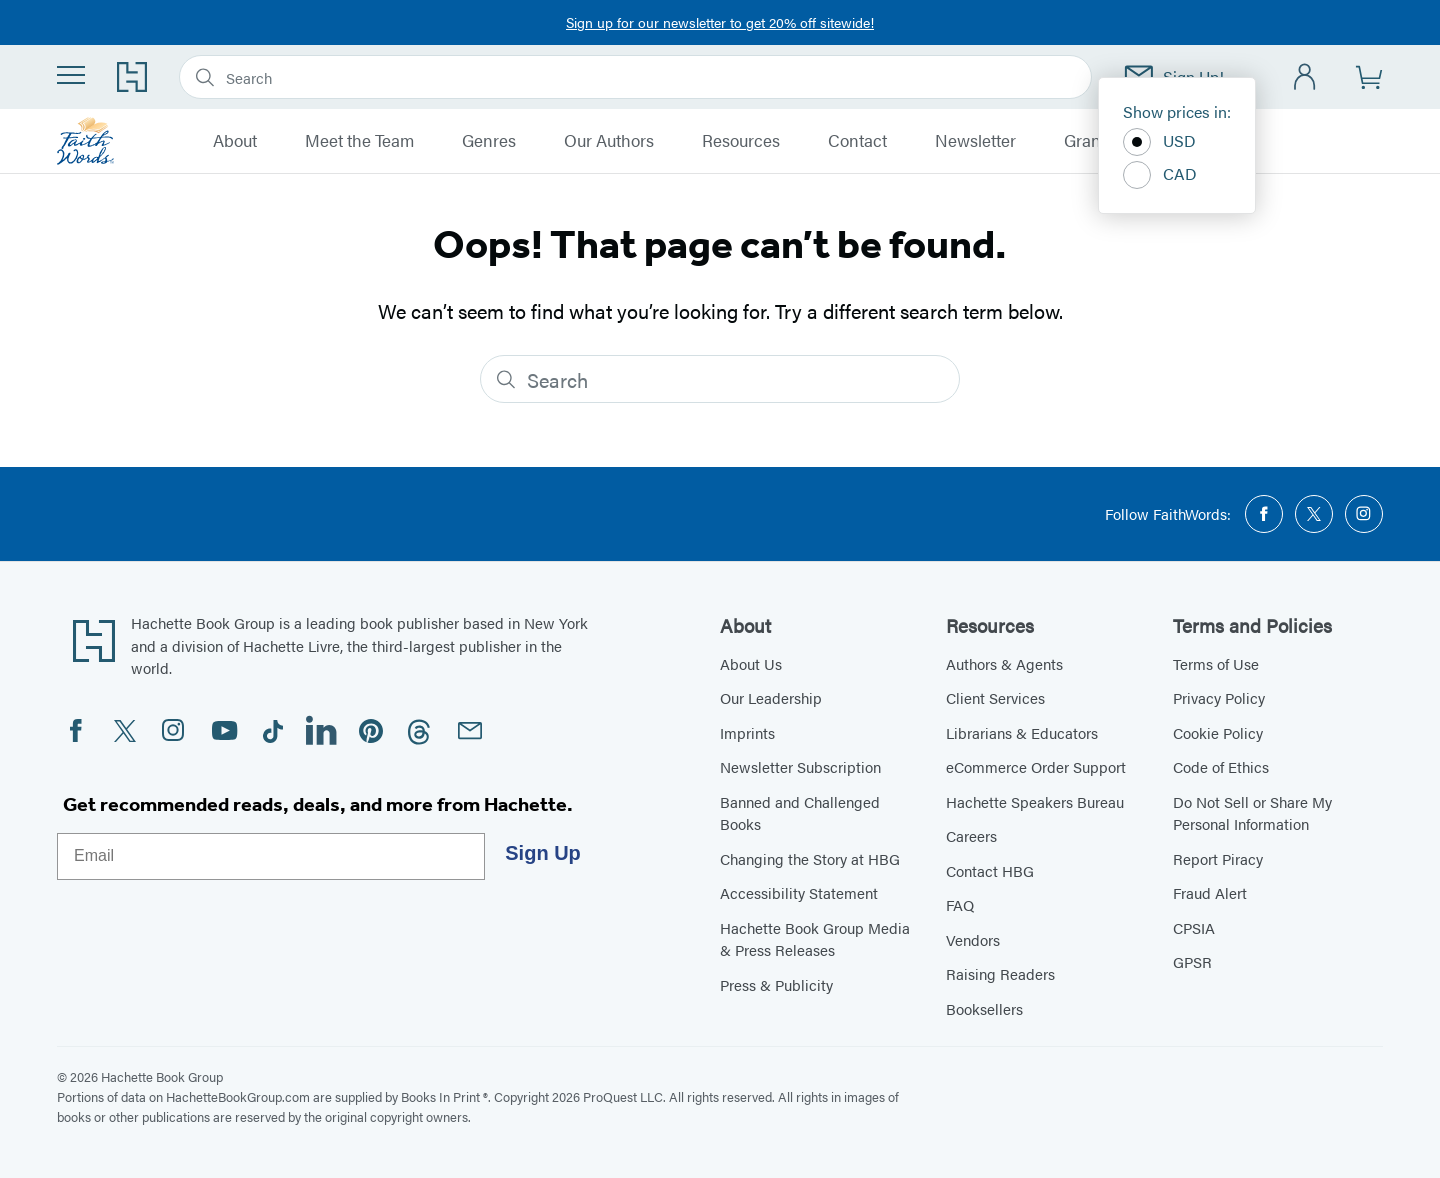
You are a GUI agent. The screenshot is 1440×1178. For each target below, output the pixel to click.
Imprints (747, 732)
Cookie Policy (1218, 732)
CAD (1160, 175)
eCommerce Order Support (1036, 766)
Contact (857, 141)
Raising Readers (1000, 973)
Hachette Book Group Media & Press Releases (815, 939)
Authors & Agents (1004, 663)
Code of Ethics (1221, 766)
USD (1159, 142)
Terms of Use (1216, 663)
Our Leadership (771, 697)
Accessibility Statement (799, 892)
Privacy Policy (1219, 697)
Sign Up (543, 853)
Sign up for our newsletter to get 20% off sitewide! (720, 22)
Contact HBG (990, 870)
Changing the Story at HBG (810, 858)
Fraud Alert (1210, 892)
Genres (489, 141)
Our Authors (609, 141)
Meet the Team (359, 141)
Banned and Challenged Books (800, 813)
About (235, 141)
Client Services (995, 697)
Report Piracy (1218, 858)
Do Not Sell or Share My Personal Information (1252, 813)
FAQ (960, 904)
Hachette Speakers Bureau (1035, 801)
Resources (741, 141)
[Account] (1305, 77)
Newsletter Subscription (800, 766)
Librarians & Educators (1022, 732)
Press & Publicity (776, 984)
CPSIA (1194, 927)
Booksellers (984, 1008)
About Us (751, 663)
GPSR (1192, 961)
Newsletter (975, 141)
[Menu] (71, 75)
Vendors (973, 939)
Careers (971, 835)
